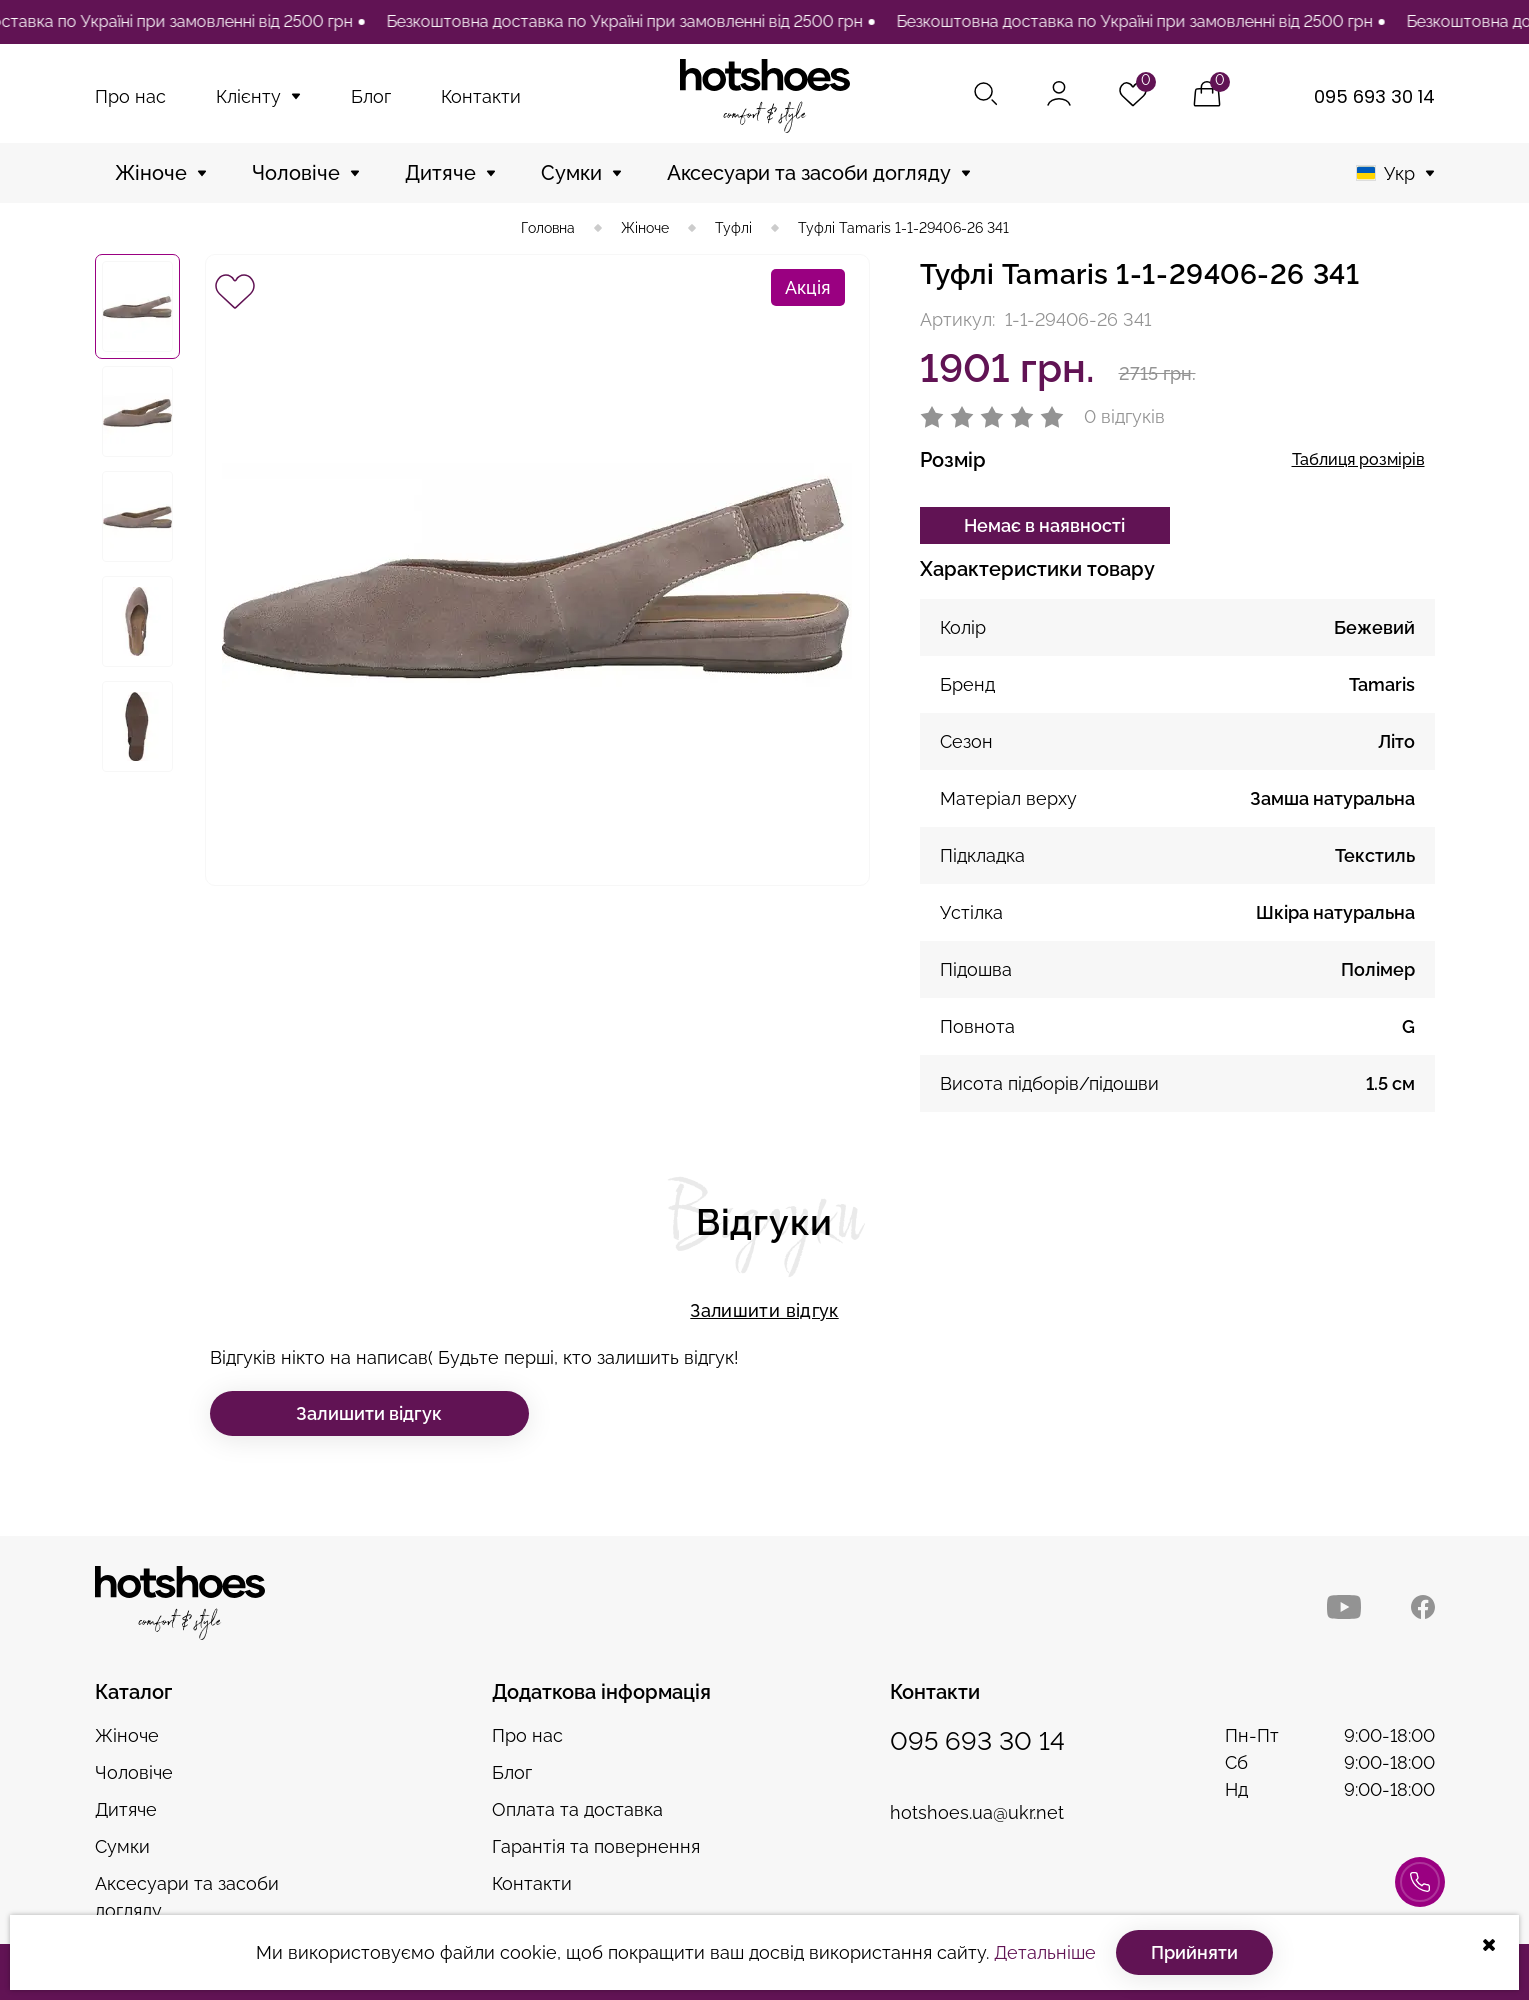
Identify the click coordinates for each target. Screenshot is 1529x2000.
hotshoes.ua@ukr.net (977, 1812)
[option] (627, 22)
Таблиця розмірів (1358, 459)
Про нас (130, 96)
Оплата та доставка (577, 1809)
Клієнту (248, 96)
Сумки (571, 173)
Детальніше (1045, 1952)
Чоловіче (296, 173)
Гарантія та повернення (596, 1846)
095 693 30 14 (1374, 96)
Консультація (1420, 1892)
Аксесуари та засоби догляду (809, 173)
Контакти (481, 96)
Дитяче (440, 173)
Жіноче (151, 173)
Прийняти (1194, 1952)
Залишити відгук (764, 1310)
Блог (371, 96)
